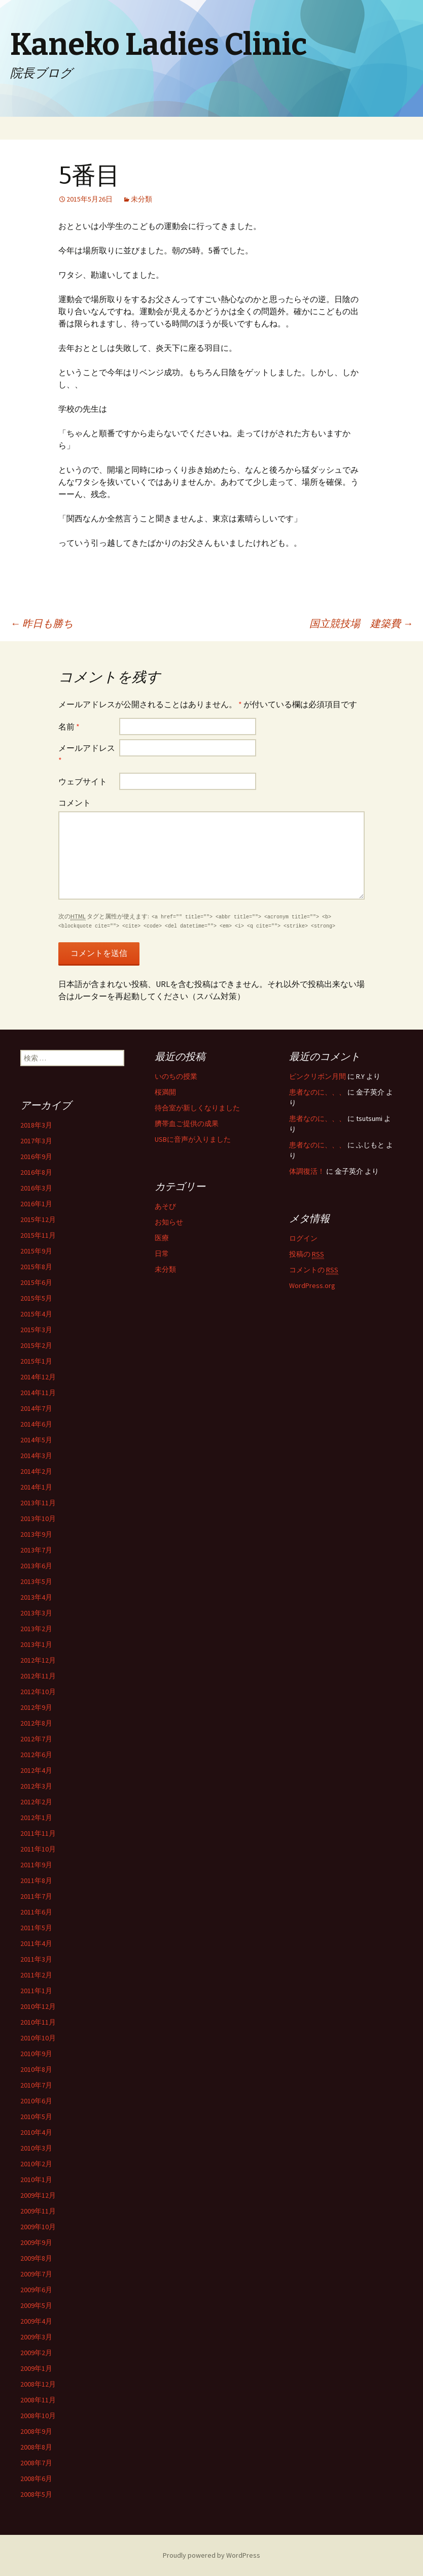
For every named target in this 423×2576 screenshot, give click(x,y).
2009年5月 (36, 2305)
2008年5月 (36, 2494)
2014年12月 (38, 1376)
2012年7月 (36, 1738)
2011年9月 (36, 1864)
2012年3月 (36, 1786)
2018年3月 (36, 1125)
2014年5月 (36, 1439)
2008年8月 (36, 2447)
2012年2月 (36, 1801)
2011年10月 (38, 1849)
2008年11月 (38, 2399)
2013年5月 (36, 1581)
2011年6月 (36, 1912)
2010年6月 (36, 2100)
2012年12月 (38, 1660)
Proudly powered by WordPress (211, 2555)
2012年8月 (36, 1723)
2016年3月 (36, 1188)
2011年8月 (36, 1880)
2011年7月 (36, 1896)
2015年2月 (36, 1345)
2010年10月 (38, 2037)
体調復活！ (307, 1171)
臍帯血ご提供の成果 (187, 1123)
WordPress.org (312, 1285)
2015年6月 (36, 1282)
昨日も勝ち (41, 623)
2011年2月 (36, 1974)
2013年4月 (36, 1597)
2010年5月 (36, 2116)
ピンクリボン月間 (317, 1076)
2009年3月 (36, 2336)
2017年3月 (36, 1140)
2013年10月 (38, 1518)
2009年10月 (38, 2226)
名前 (69, 726)
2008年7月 (36, 2462)
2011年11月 (38, 1833)
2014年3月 (36, 1455)
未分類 (141, 199)
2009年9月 (36, 2242)
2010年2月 (36, 2163)
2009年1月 (36, 2368)
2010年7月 (36, 2085)
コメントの (313, 1270)
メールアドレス (86, 754)
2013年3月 (36, 1612)
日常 (162, 1253)
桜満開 (165, 1092)
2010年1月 (36, 2179)
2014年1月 (36, 1487)
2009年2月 (36, 2352)
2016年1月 (36, 1203)
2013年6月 (36, 1565)
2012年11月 (38, 1675)
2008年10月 (38, 2415)
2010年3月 (36, 2148)
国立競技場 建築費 (361, 623)
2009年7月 (36, 2273)
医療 (162, 1237)
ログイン (303, 1238)
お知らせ (169, 1222)
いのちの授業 (176, 1076)
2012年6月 (36, 1754)
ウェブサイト (82, 781)
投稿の (306, 1254)
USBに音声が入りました (193, 1139)
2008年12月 (38, 2384)
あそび (165, 1206)
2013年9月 (36, 1534)
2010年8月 (36, 2069)
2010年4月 (36, 2132)
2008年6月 (36, 2478)
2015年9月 (36, 1251)
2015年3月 (36, 1329)
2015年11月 (38, 1235)
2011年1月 (36, 1990)
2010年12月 (38, 2006)
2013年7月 (36, 1550)
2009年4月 (36, 2321)
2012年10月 (38, 1691)
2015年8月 (36, 1266)
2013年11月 (38, 1502)
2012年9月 (36, 1707)
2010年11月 (38, 2022)
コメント (74, 803)
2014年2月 (36, 1471)
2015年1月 (36, 1361)
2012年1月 (36, 1817)
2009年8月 (36, 2258)
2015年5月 (36, 1298)
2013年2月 (36, 1628)
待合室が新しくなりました (197, 1107)
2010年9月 (36, 2053)
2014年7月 (36, 1408)
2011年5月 (36, 1927)
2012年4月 (36, 1770)
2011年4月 (36, 1943)
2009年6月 (36, 2289)
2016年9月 (36, 1156)
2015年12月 (38, 1219)
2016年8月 (36, 1172)
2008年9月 (36, 2431)
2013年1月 (36, 1644)
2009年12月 (38, 2195)
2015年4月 (36, 1313)
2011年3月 (36, 1959)
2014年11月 (38, 1392)
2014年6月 (36, 1424)
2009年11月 (38, 2211)
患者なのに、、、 (317, 1092)
